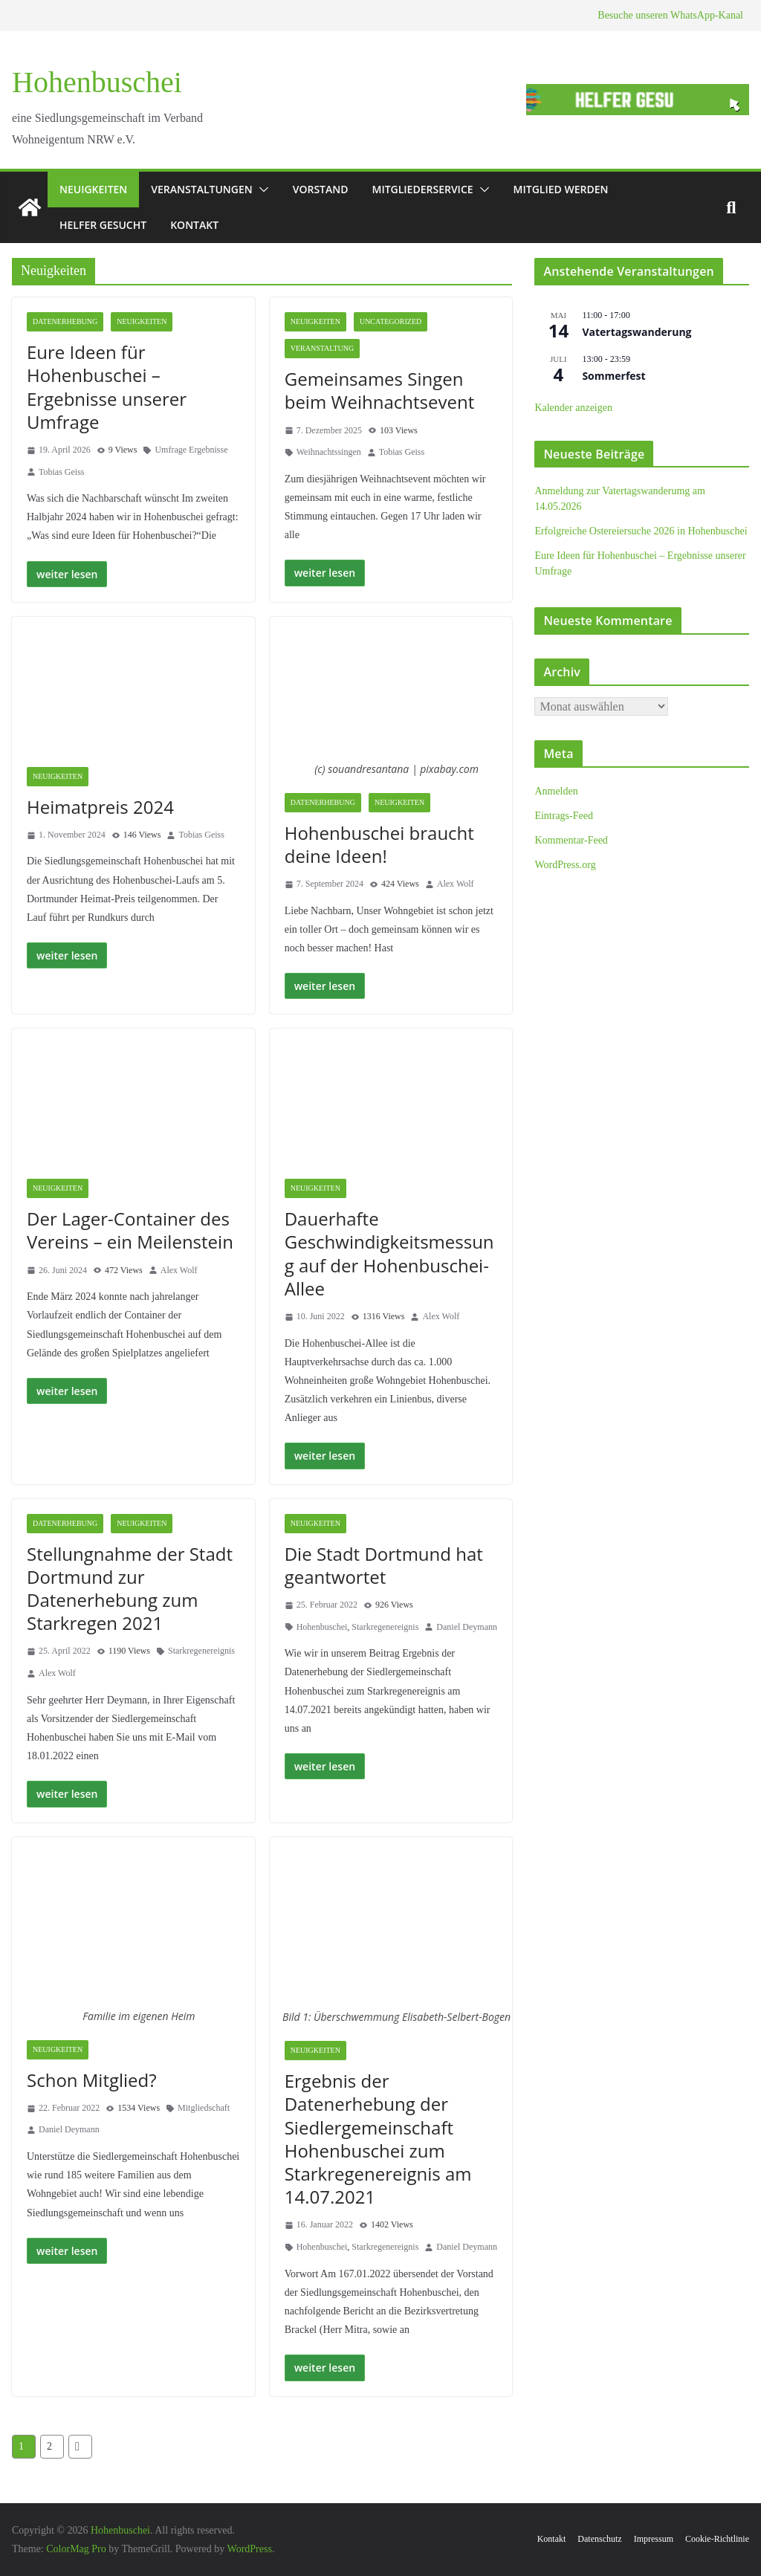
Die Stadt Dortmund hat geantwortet (384, 1565)
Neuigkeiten (93, 189)
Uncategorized (390, 321)
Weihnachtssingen (329, 452)
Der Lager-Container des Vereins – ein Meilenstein (130, 1230)
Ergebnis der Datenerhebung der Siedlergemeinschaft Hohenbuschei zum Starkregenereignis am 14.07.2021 (378, 2138)
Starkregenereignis (201, 1650)
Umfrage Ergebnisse (191, 449)
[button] (261, 189)
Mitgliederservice (422, 189)
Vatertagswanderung (636, 332)
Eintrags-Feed (563, 815)
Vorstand (321, 189)
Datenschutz (599, 2539)
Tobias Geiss (62, 472)
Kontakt (194, 225)
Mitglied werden (561, 189)
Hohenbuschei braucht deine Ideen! (379, 844)
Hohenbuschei (97, 82)
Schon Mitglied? (92, 2080)
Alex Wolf (455, 883)
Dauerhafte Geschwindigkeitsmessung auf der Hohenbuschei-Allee (389, 1253)
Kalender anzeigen (573, 407)
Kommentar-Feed (570, 840)
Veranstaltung (322, 348)
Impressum (653, 2539)
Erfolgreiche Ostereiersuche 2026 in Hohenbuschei (640, 531)
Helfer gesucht (102, 225)
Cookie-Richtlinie (717, 2539)
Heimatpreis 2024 (100, 807)
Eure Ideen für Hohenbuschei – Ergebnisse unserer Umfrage (107, 387)
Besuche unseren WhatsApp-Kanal (670, 15)
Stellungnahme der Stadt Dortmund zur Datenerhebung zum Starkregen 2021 (130, 1588)
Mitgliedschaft (204, 2108)
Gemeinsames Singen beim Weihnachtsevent (380, 390)
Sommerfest (613, 376)
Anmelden (555, 791)
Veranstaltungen (201, 189)
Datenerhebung (65, 321)
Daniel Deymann (466, 1627)
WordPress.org (564, 864)
